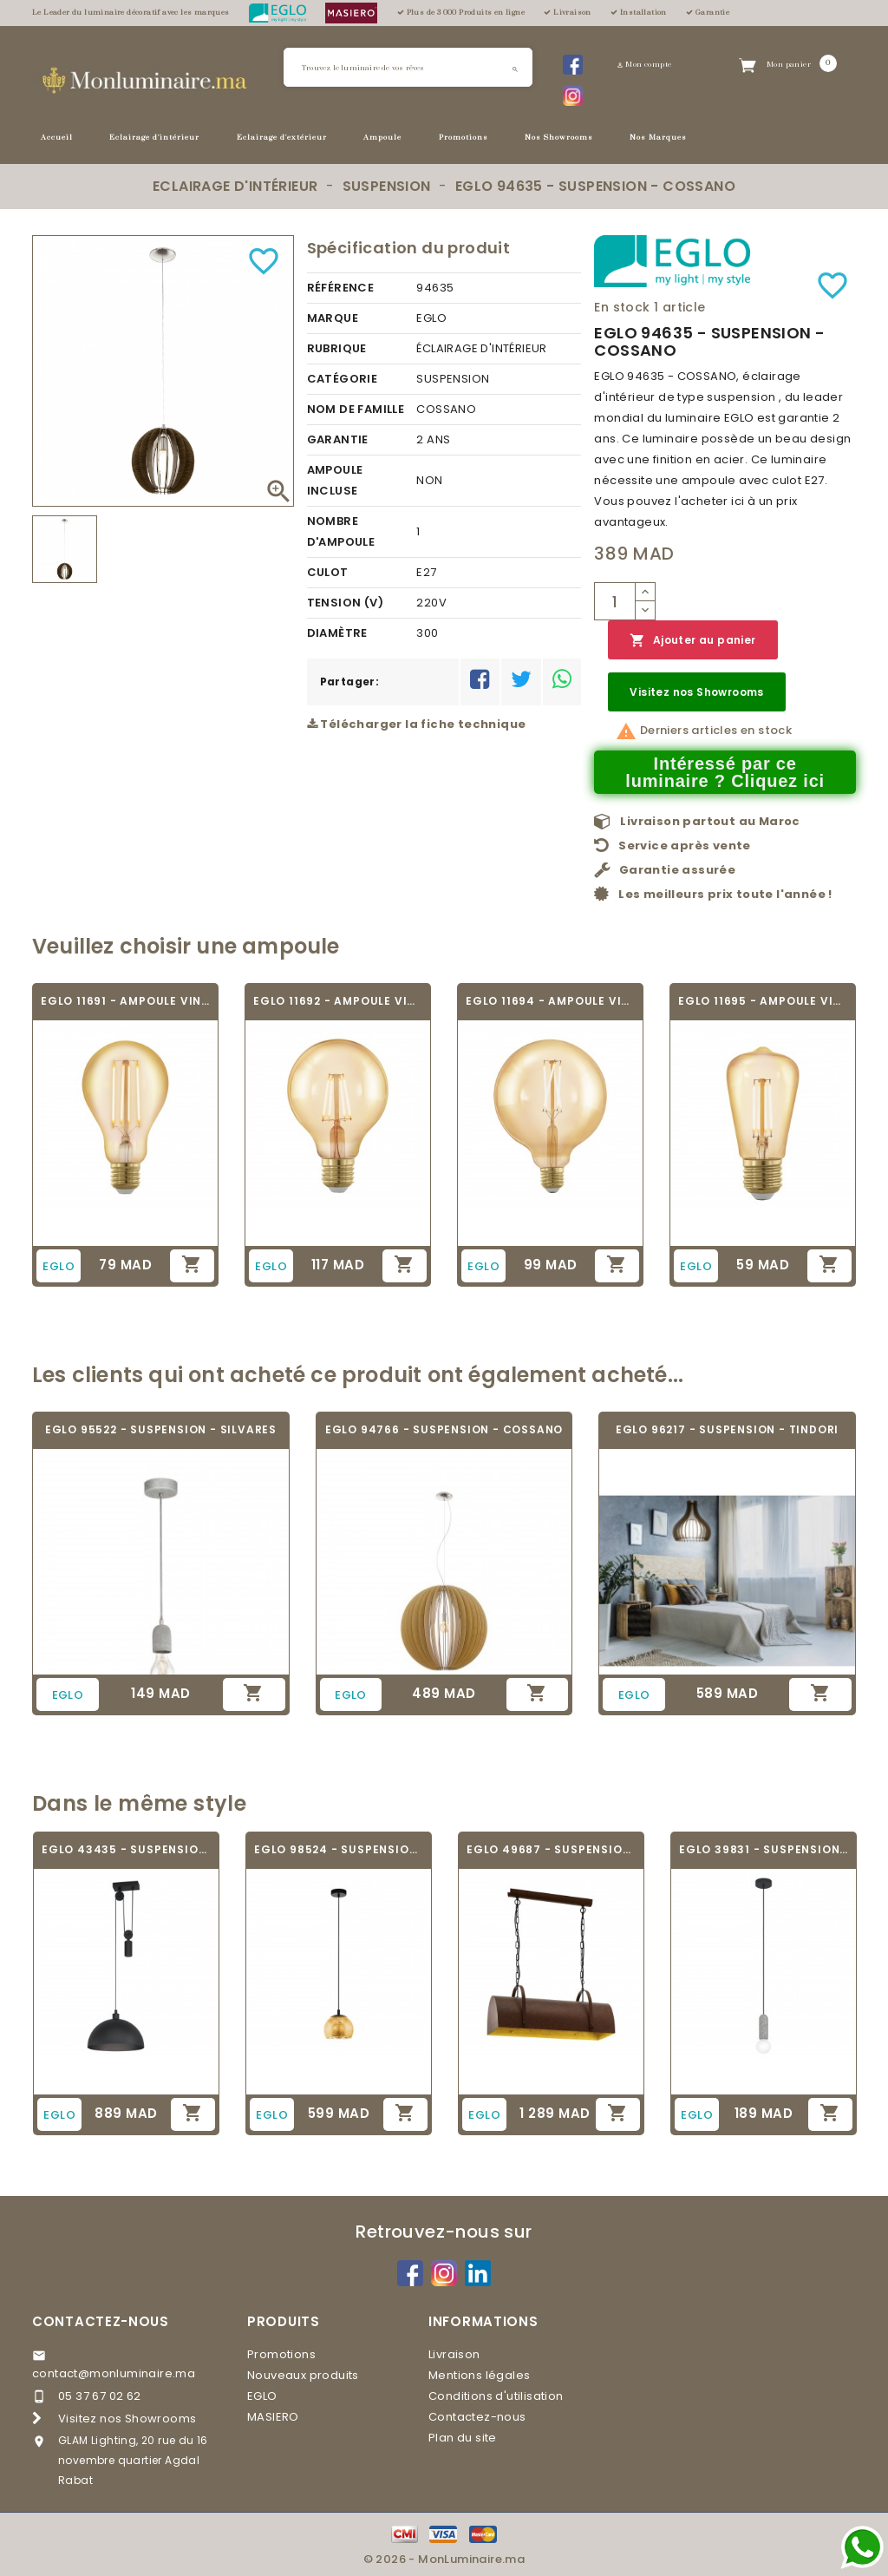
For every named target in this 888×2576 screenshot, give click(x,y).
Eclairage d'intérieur (154, 137)
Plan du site (462, 2437)
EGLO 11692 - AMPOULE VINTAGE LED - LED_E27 (337, 1000)
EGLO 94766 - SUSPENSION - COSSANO (444, 1429)
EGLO (262, 2396)
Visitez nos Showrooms (696, 692)
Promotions (463, 137)
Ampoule (382, 137)
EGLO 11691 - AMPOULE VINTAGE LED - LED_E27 (125, 1000)
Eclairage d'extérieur (282, 137)
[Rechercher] (408, 67)
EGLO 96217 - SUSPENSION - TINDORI (727, 1429)
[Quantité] (615, 601)
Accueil (57, 137)
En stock (622, 307)
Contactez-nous (100, 2321)
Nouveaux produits (303, 2375)
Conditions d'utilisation (496, 2396)
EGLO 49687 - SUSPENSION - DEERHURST (551, 1849)
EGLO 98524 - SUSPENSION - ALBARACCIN (338, 1849)
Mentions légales (479, 2375)
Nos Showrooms (559, 137)
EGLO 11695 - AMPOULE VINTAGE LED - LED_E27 (762, 1000)
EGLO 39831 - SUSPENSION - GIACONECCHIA (763, 1849)
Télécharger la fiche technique (416, 724)
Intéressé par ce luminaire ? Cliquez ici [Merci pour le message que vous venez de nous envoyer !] (725, 772)
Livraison (454, 2354)
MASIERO (273, 2417)
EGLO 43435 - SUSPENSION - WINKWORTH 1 (126, 1849)
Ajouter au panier (692, 641)
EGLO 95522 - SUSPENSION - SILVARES (161, 1429)
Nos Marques (658, 137)
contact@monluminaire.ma (113, 2373)
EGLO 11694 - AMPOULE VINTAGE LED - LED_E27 (550, 1000)
